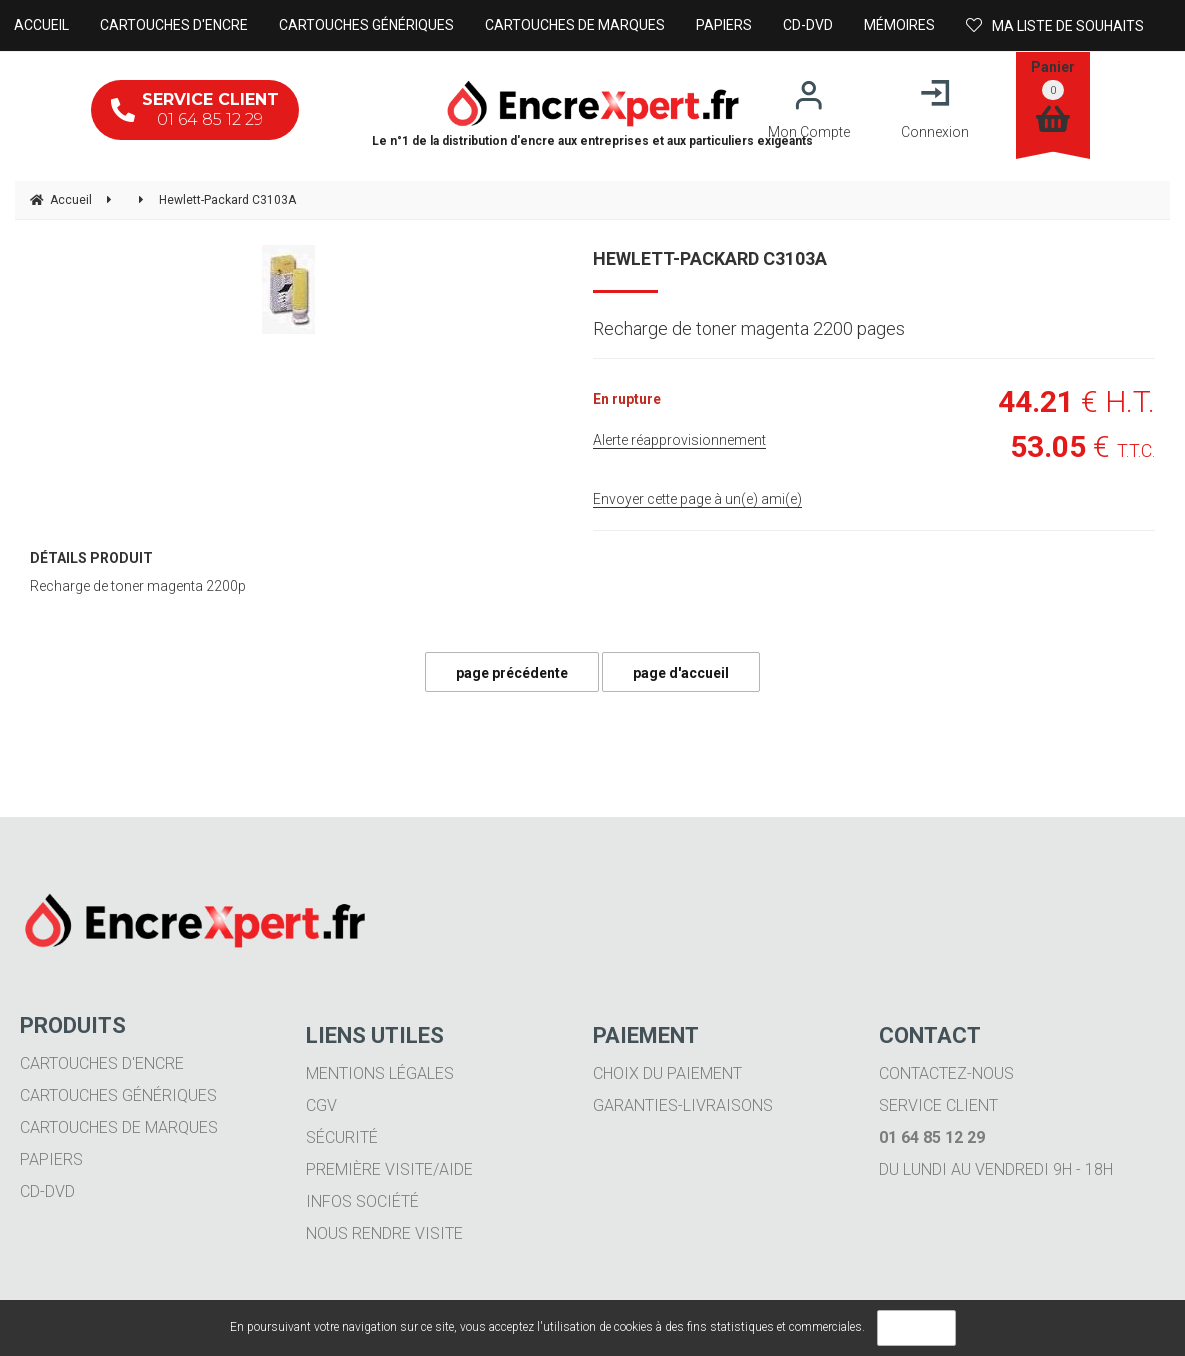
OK (916, 1328)
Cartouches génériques (118, 1095)
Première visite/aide (389, 1169)
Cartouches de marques (119, 1127)
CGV (321, 1105)
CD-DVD (47, 1191)
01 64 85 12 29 (195, 109)
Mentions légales (380, 1073)
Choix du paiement (667, 1073)
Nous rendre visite (384, 1233)
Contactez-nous (946, 1073)
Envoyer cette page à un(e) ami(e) (697, 499)
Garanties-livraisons (683, 1105)
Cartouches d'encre (102, 1063)
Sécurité (342, 1137)
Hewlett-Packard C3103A (710, 258)
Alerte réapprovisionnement (679, 440)
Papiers (51, 1159)
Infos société (362, 1201)
